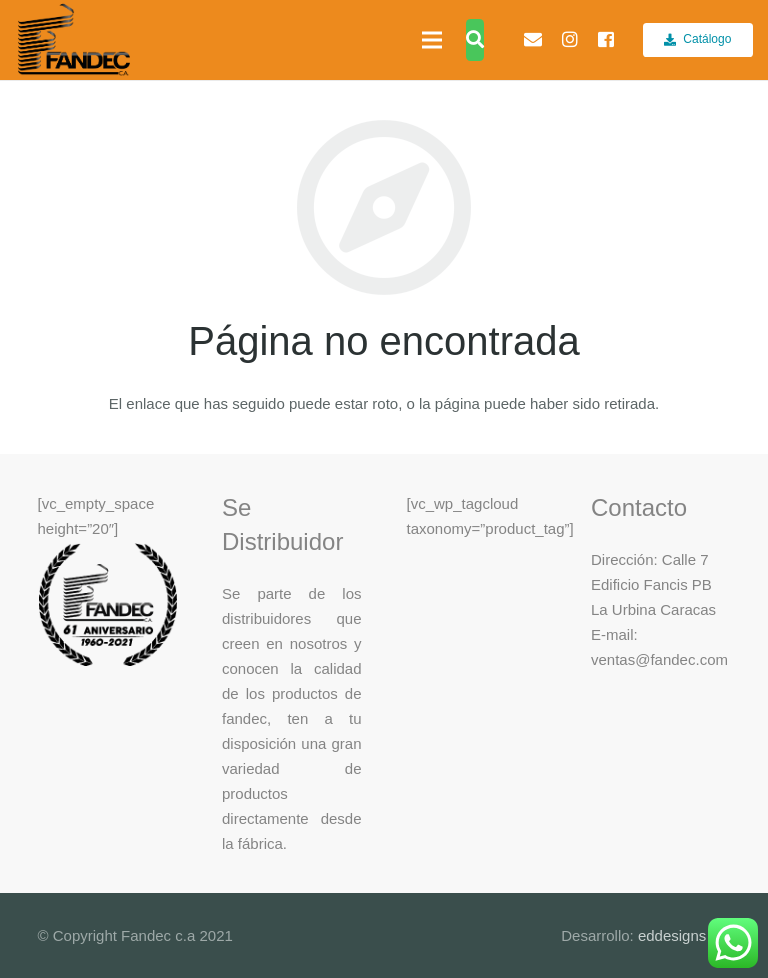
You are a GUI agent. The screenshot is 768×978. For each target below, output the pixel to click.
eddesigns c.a (682, 935)
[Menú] (432, 40)
